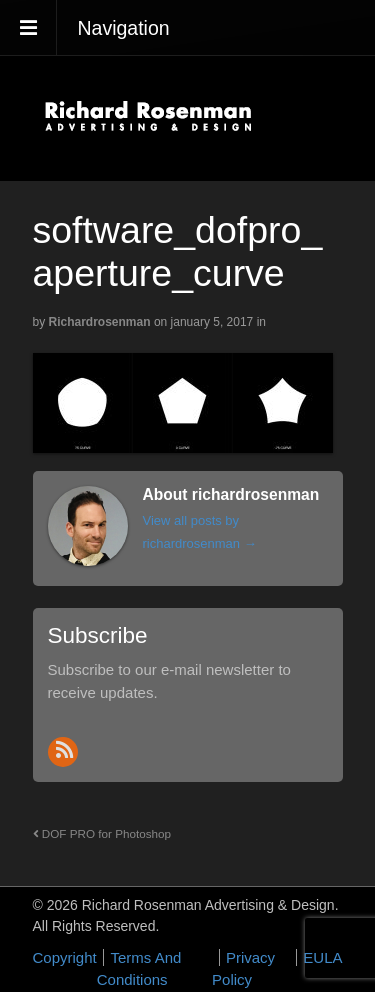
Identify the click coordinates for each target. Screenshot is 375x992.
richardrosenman (100, 322)
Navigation (124, 28)
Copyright (65, 957)
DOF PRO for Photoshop (102, 833)
